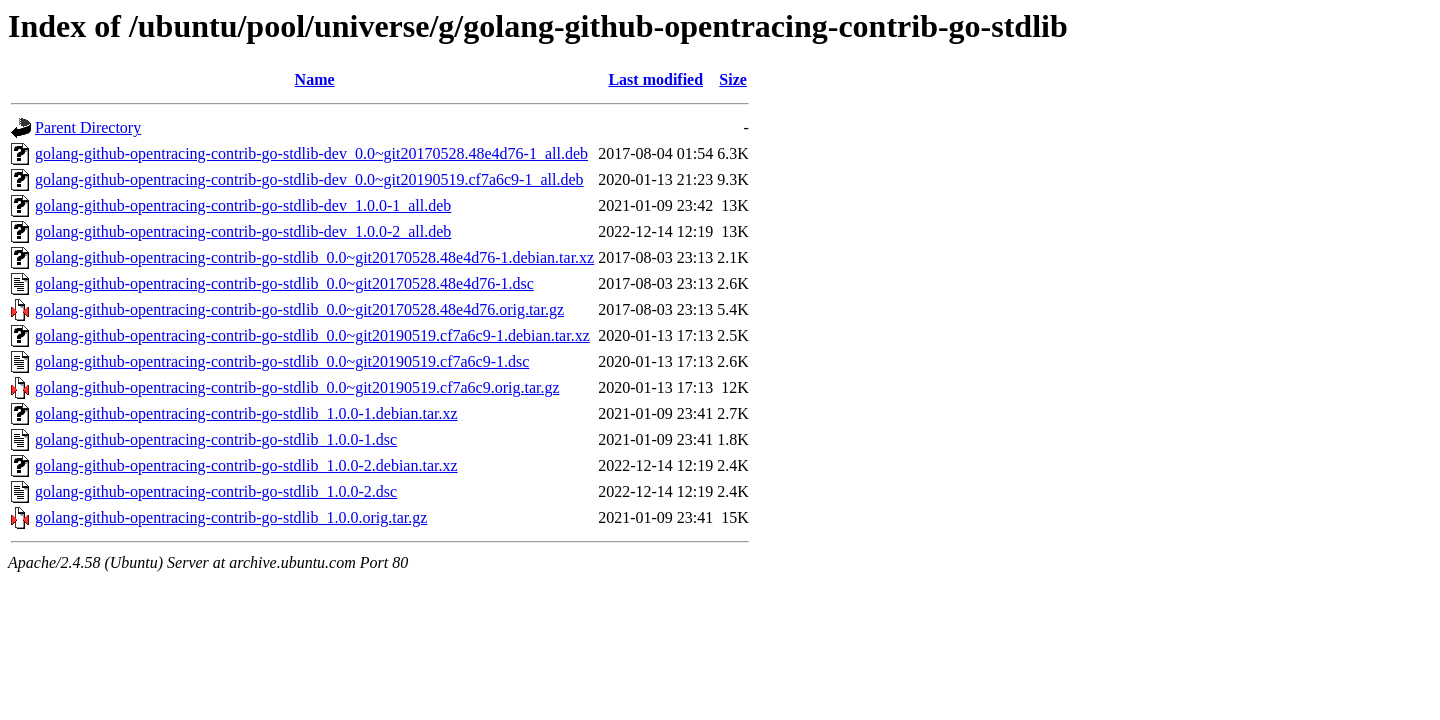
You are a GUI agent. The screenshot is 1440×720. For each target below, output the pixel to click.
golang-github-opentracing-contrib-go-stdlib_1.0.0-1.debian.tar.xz (246, 413)
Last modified (655, 79)
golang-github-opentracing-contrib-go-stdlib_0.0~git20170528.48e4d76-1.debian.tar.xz (314, 257)
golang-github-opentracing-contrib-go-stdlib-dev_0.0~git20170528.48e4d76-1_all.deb (311, 153)
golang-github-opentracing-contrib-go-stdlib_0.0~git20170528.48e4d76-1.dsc (284, 283)
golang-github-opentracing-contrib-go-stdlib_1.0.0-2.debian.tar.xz (246, 465)
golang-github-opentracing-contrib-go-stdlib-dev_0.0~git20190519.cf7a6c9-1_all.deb (309, 179)
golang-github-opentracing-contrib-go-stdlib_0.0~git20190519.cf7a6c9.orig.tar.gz (297, 387)
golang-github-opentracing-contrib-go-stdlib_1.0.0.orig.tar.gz (231, 517)
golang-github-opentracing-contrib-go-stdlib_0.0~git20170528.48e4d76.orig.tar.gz (299, 309)
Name (315, 79)
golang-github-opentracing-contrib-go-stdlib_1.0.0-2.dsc (216, 491)
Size (733, 79)
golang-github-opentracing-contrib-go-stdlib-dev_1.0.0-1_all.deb (243, 205)
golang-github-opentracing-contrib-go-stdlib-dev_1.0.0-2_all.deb (243, 231)
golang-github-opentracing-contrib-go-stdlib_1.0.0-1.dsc (216, 439)
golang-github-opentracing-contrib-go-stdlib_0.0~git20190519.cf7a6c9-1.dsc (282, 361)
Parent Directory (88, 127)
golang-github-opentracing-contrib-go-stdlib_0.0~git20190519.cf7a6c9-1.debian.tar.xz (312, 335)
